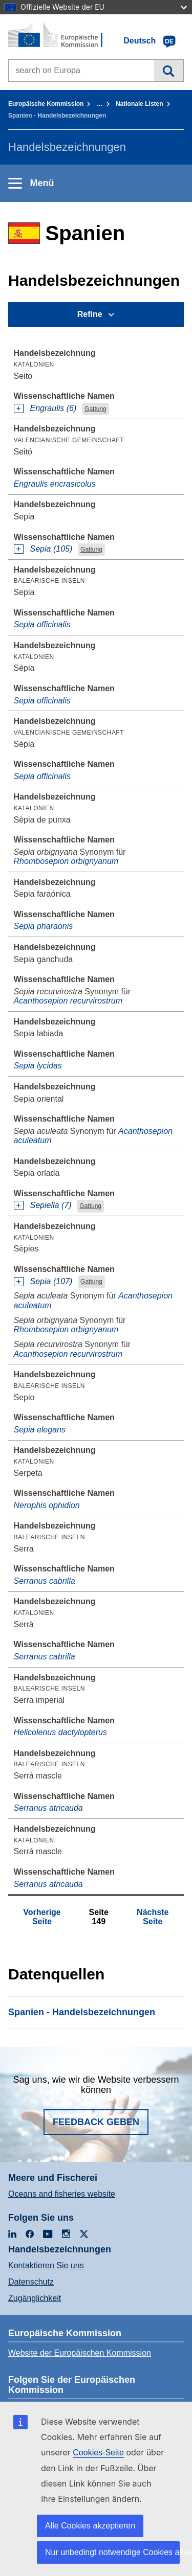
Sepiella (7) (51, 1205)
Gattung (95, 409)
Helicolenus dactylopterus (60, 1732)
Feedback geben (96, 2122)
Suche (168, 70)
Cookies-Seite (98, 2452)
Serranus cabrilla (44, 1581)
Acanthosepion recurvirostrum (68, 1000)
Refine (89, 314)
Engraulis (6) (53, 408)
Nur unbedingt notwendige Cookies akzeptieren (112, 2552)
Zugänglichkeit (34, 2298)
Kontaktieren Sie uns (46, 2265)
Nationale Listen (139, 103)
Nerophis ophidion (47, 1505)
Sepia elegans (40, 1429)
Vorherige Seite (42, 1917)
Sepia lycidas (38, 1065)
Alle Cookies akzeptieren (90, 2525)
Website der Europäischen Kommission (79, 2353)
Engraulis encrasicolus (55, 484)
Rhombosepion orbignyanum (66, 861)
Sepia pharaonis (43, 926)
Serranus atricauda (48, 1808)
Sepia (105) (51, 548)
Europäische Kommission (45, 103)
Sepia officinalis (42, 624)
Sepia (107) (51, 1281)
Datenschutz (31, 2281)
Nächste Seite (152, 1917)
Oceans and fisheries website (61, 2194)
